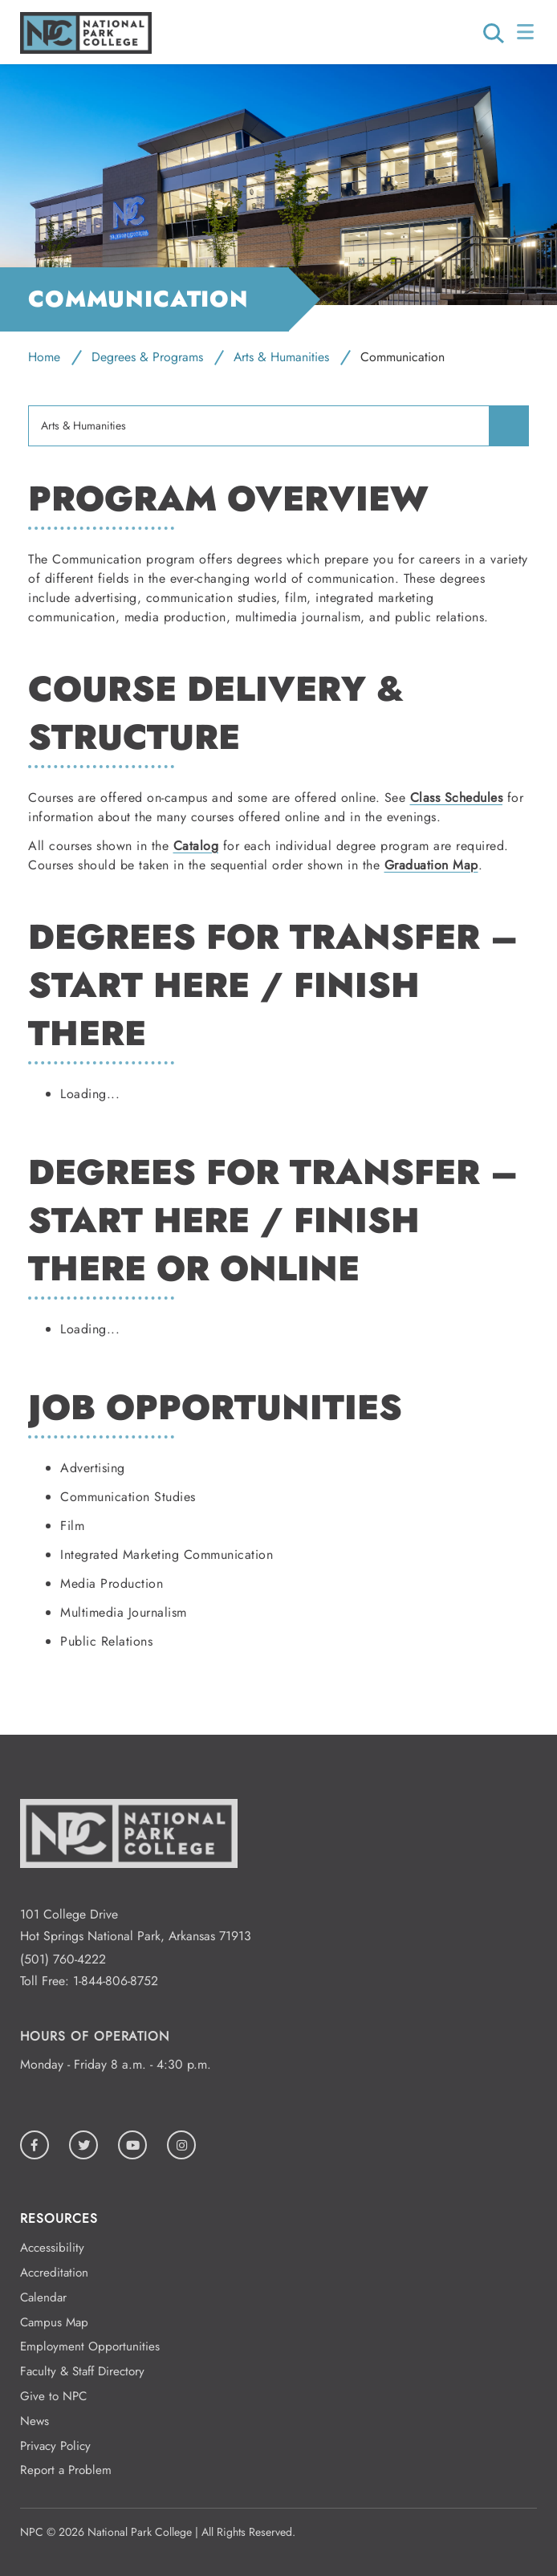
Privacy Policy (55, 2446)
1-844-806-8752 (115, 1981)
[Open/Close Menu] (527, 32)
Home (44, 357)
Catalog (196, 845)
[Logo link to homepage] (86, 49)
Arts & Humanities (281, 357)
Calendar (43, 2297)
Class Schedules (456, 797)
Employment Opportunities (90, 2346)
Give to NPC (53, 2396)
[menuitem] (509, 425)
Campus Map (54, 2322)
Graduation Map (431, 865)
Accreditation (54, 2272)
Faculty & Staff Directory (82, 2371)
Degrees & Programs (147, 357)
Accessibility (52, 2248)
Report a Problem (66, 2470)
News (34, 2421)
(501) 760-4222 (63, 1959)
